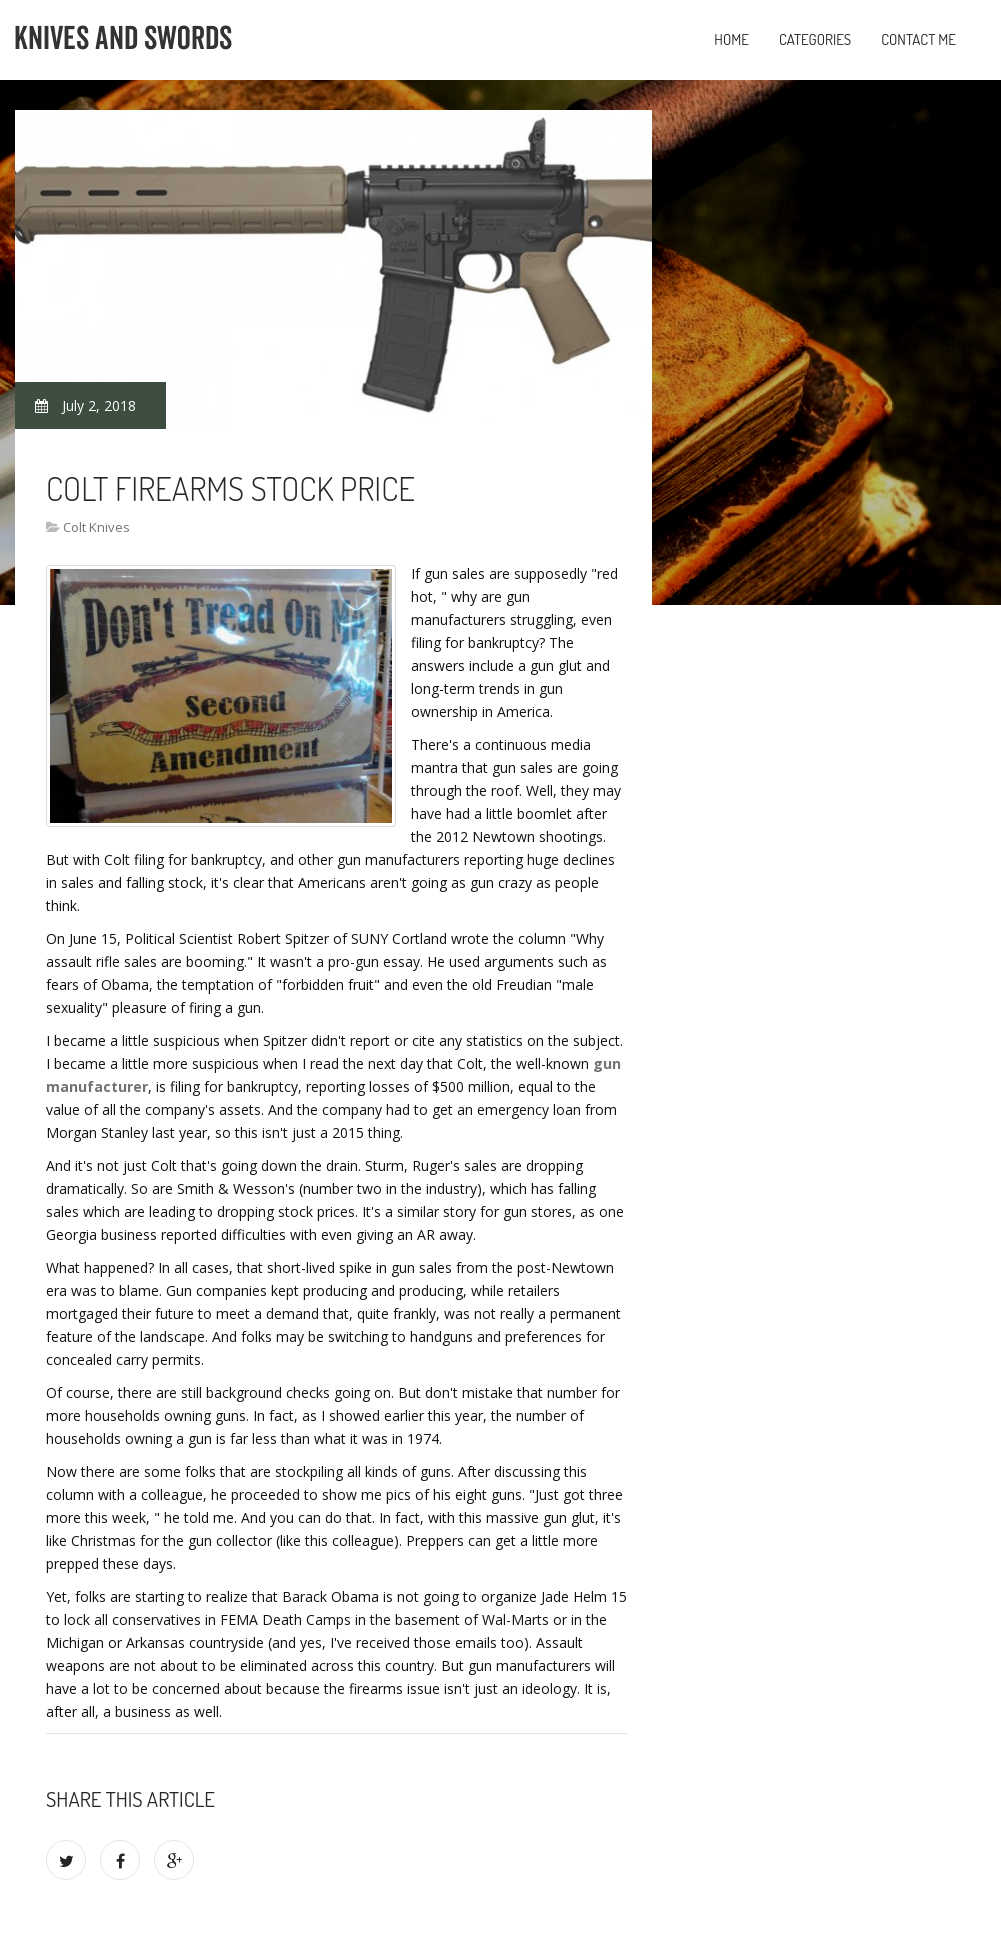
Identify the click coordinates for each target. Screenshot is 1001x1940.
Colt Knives (96, 527)
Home (731, 39)
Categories (815, 39)
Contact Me (918, 39)
